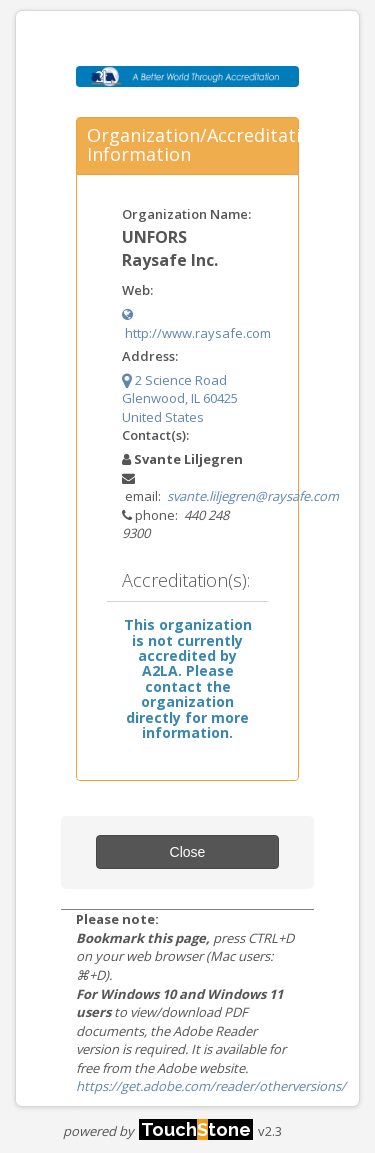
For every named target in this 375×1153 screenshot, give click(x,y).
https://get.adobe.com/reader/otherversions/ (211, 1086)
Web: (137, 290)
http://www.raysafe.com (196, 325)
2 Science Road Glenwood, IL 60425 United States (180, 398)
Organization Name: (186, 214)
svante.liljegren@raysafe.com (253, 496)
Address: (150, 356)
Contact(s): (155, 435)
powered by (158, 1131)
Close (188, 852)
